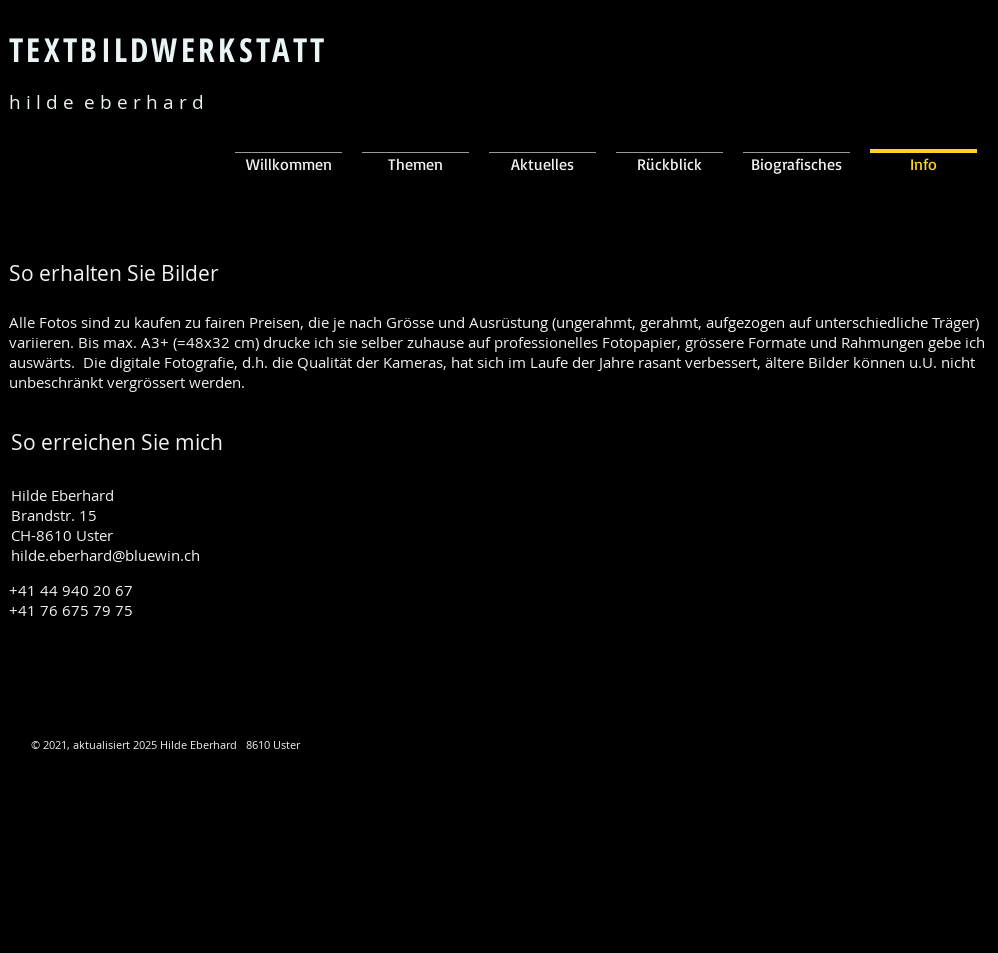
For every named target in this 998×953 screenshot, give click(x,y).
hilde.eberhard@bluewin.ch (105, 555)
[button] (542, 154)
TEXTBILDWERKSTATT (168, 49)
